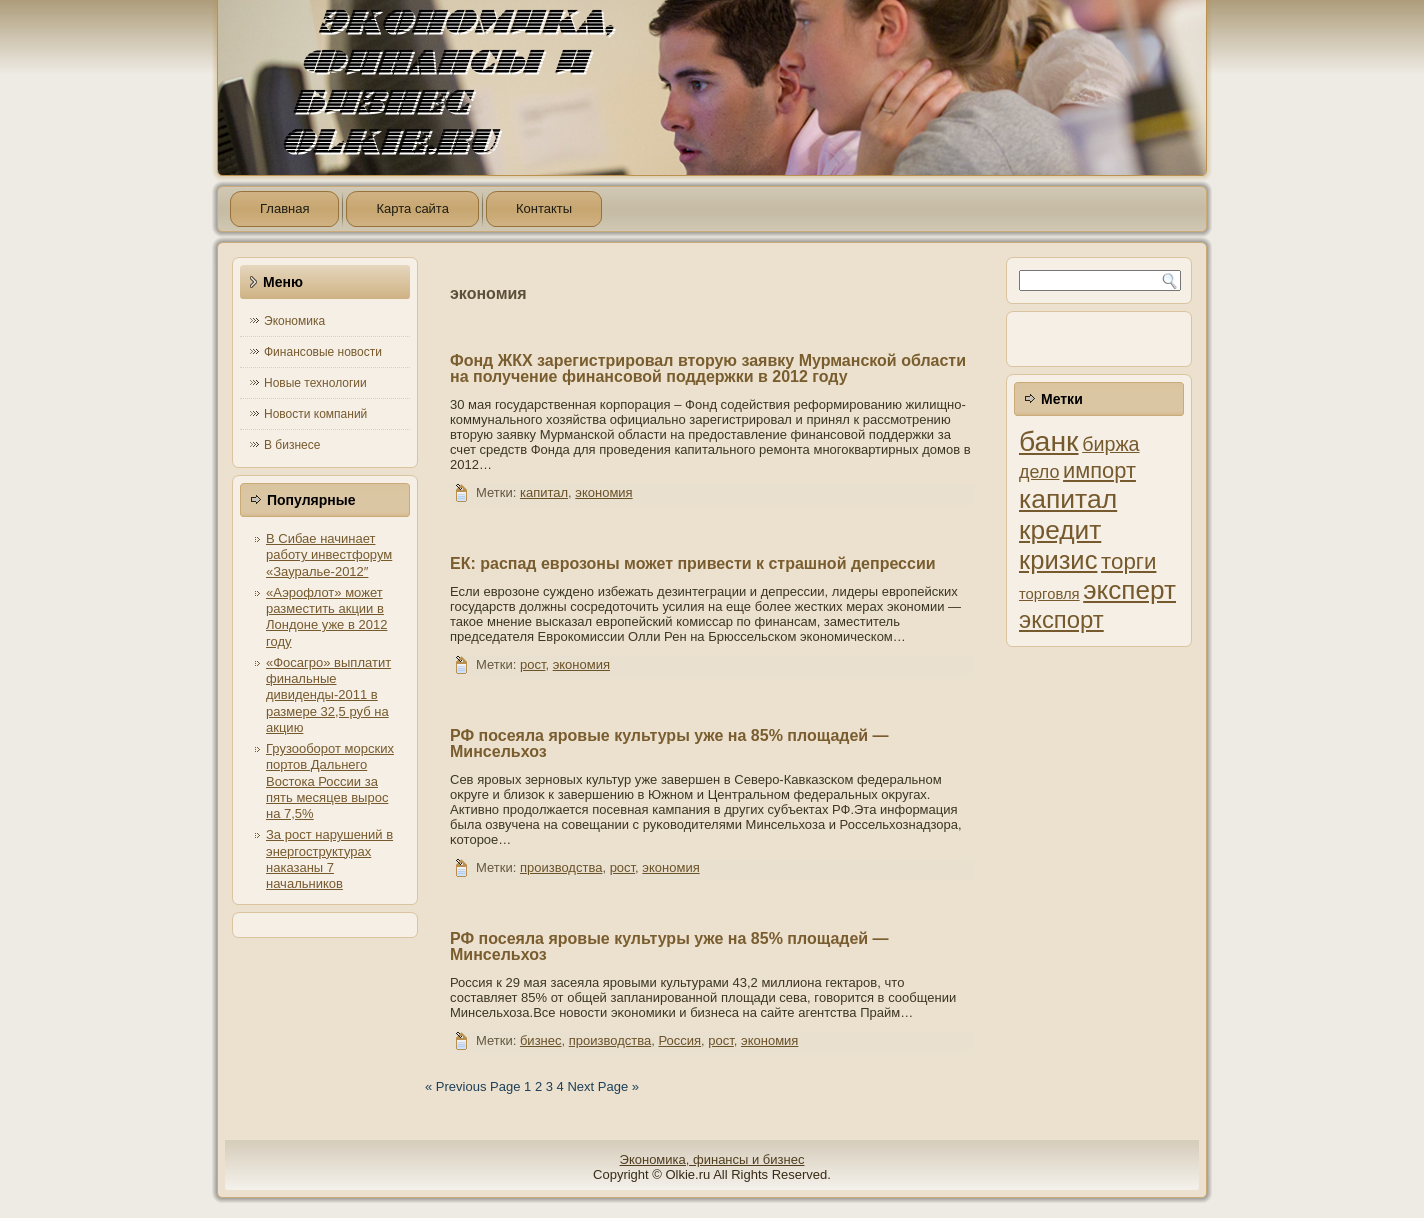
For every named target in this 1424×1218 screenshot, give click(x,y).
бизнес (541, 1040)
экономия (603, 492)
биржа (1110, 444)
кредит (1060, 530)
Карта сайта (412, 208)
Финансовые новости (323, 352)
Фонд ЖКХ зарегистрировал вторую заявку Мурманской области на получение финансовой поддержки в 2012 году (708, 368)
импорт (1099, 470)
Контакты (544, 208)
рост (532, 664)
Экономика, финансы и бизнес (712, 1159)
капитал (544, 492)
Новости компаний (315, 414)
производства (561, 867)
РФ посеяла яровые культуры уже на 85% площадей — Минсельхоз (669, 743)
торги (1128, 561)
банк (1049, 441)
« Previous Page (472, 1086)
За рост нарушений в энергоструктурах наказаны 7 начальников (329, 859)
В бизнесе (292, 445)
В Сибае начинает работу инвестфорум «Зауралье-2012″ (329, 555)
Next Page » (603, 1086)
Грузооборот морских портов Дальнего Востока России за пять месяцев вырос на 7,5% (330, 781)
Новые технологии (315, 383)
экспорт (1061, 619)
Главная (284, 208)
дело (1039, 472)
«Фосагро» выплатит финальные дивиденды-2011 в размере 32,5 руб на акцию (328, 695)
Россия (679, 1040)
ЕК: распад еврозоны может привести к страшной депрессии (693, 563)
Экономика (294, 321)
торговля (1049, 594)
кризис (1058, 560)
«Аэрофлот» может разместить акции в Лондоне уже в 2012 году (326, 617)
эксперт (1129, 590)
